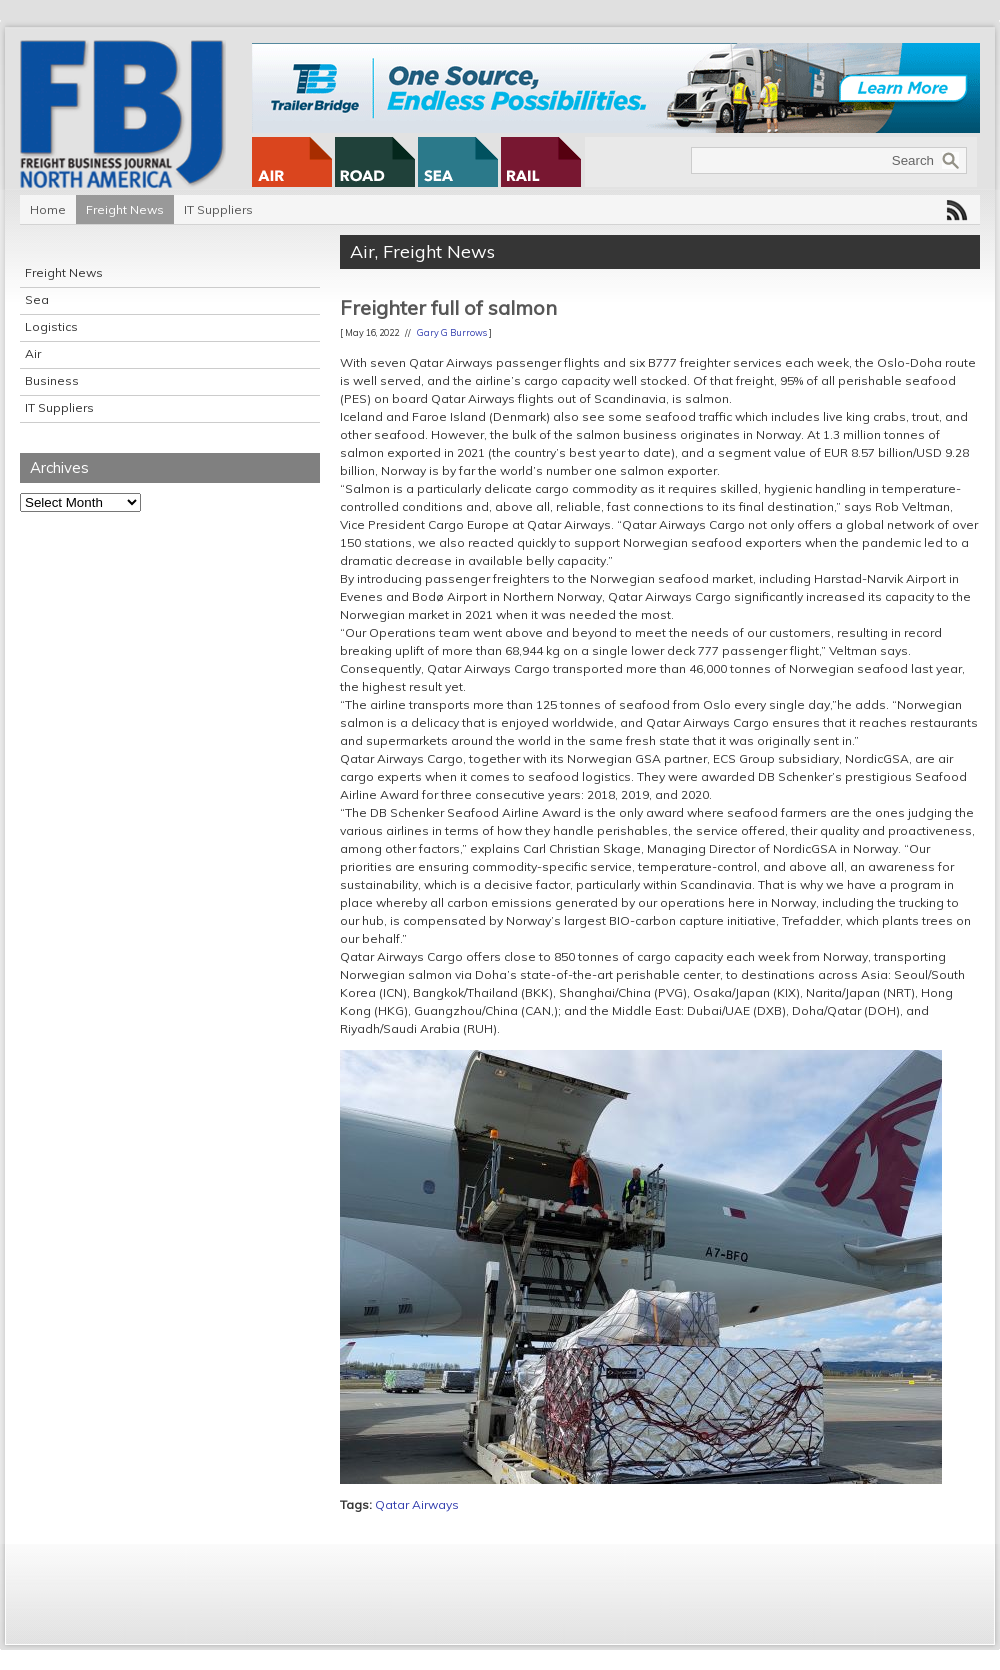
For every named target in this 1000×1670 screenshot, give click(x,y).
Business (52, 380)
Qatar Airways (417, 1504)
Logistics (51, 326)
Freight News (125, 209)
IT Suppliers (218, 209)
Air (33, 353)
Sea (37, 299)
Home (48, 209)
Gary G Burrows (452, 332)
